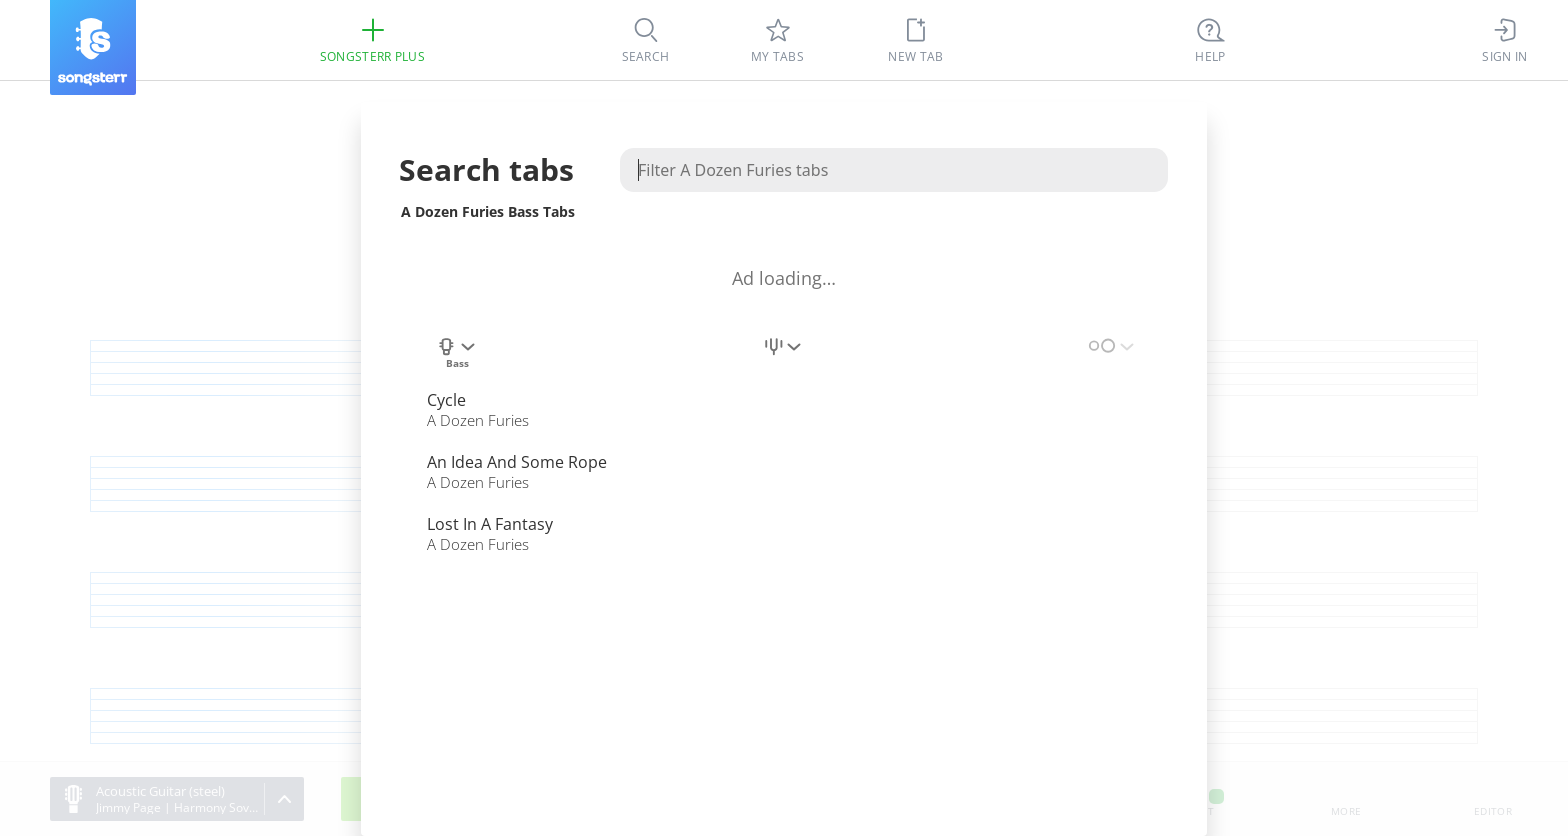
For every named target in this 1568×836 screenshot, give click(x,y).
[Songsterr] (93, 47)
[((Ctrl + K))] (1211, 40)
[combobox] (457, 358)
